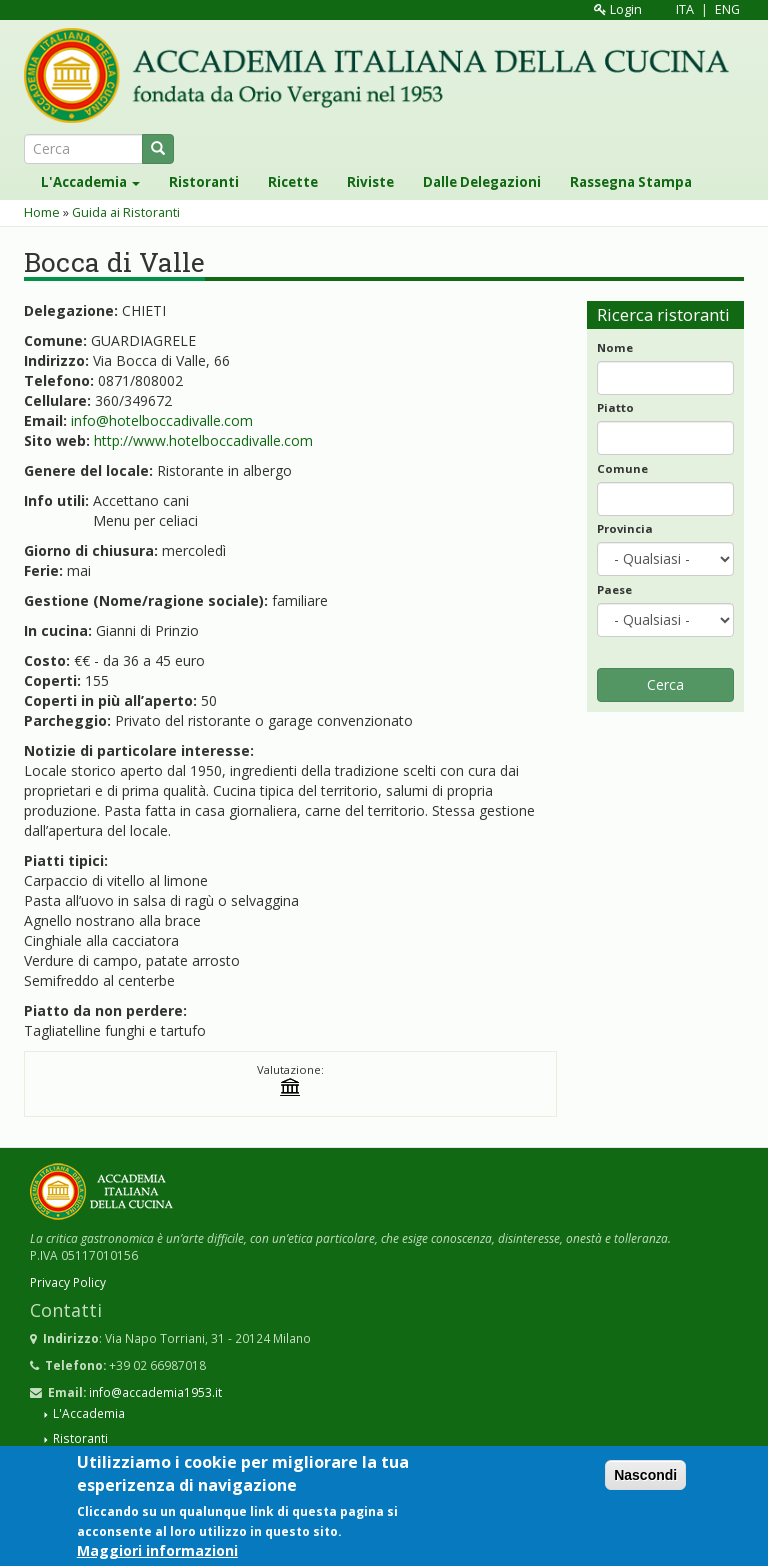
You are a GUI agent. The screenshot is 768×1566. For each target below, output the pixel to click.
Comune (622, 468)
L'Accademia (90, 182)
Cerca (665, 684)
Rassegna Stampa (631, 182)
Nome (615, 347)
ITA (685, 9)
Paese (614, 589)
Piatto (615, 407)
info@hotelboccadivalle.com (162, 420)
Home (42, 212)
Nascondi (645, 1477)
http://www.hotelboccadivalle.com (203, 440)
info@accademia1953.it (155, 1392)
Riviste (370, 182)
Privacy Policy (68, 1282)
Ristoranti (204, 182)
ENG (727, 9)
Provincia (625, 528)
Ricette (293, 182)
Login (618, 9)
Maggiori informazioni (157, 1551)
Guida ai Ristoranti (126, 212)
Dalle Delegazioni (482, 182)
